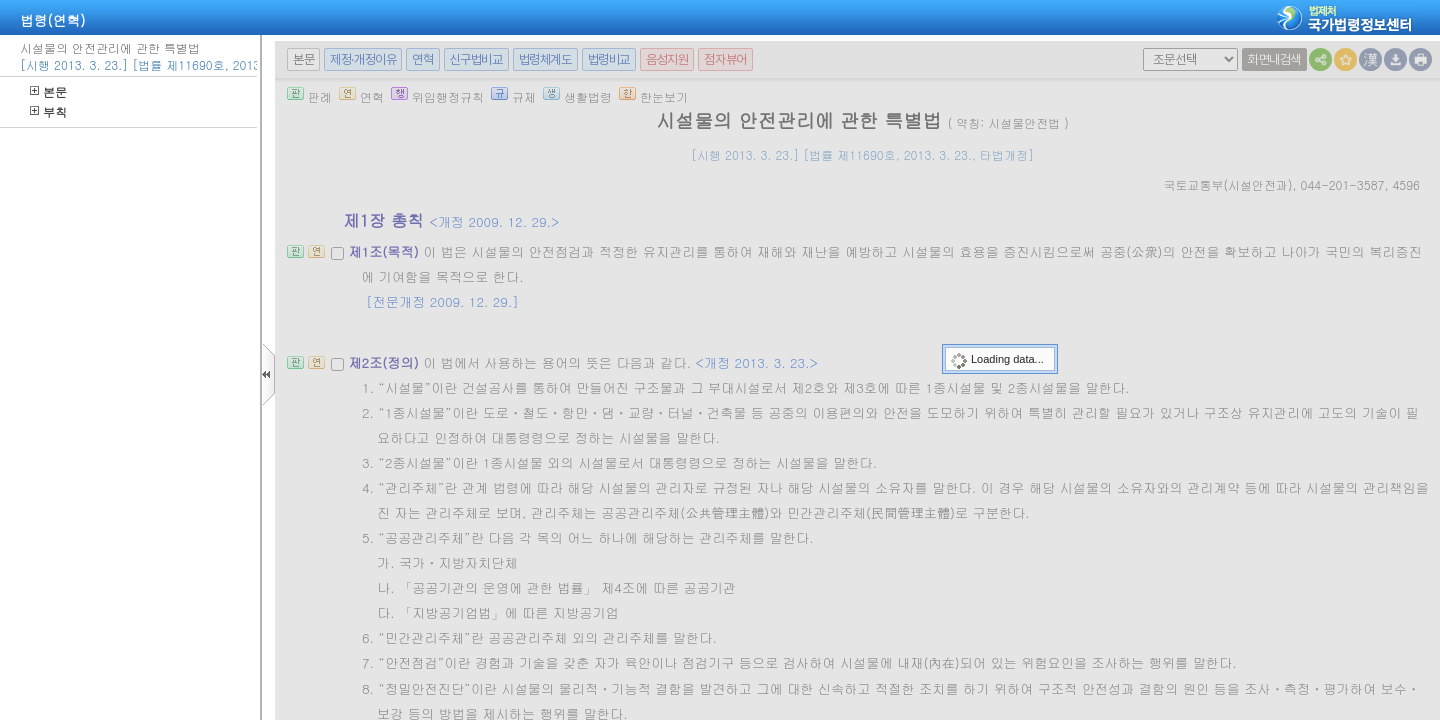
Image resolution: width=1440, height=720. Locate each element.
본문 (48, 91)
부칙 (48, 111)
